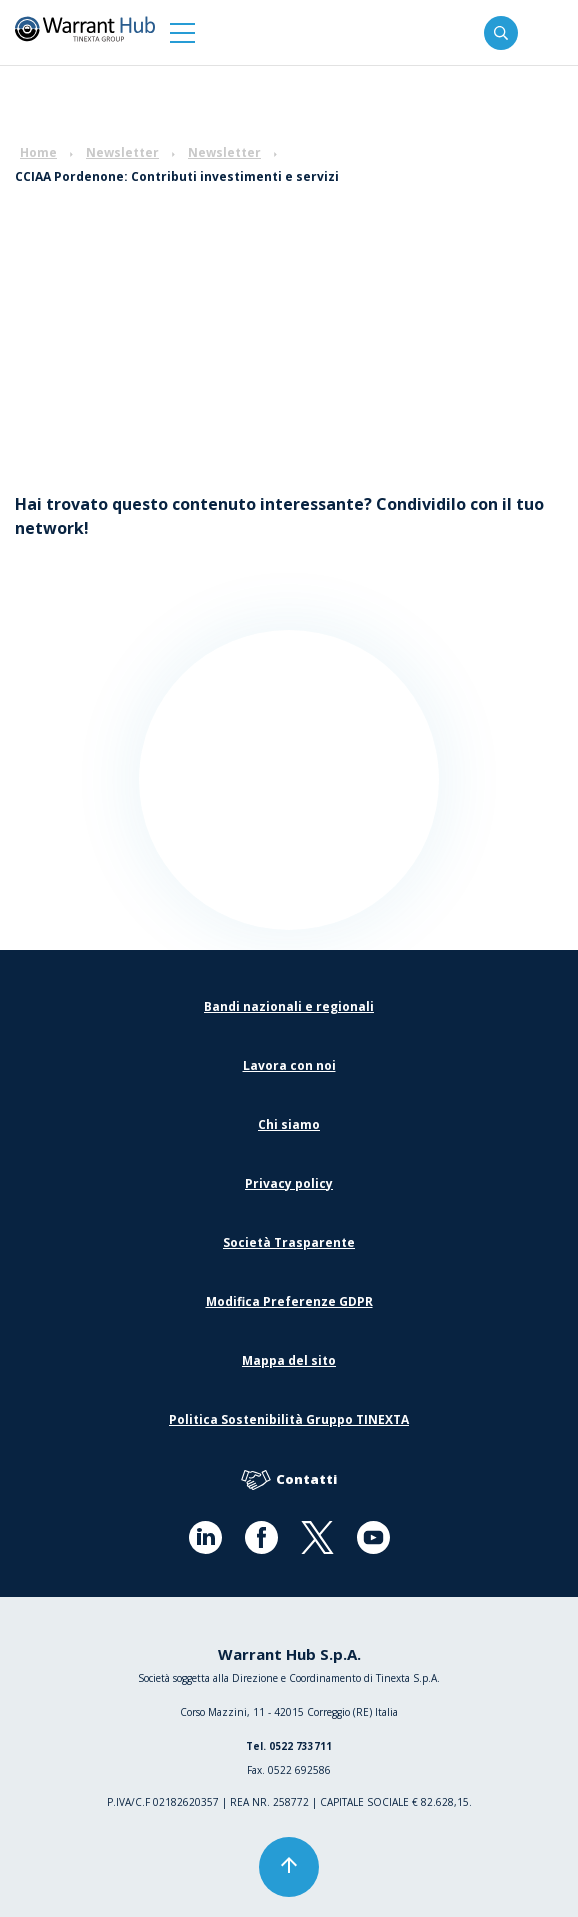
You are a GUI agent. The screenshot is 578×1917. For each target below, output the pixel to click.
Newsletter (122, 152)
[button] (182, 32)
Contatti (289, 1480)
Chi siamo (289, 1124)
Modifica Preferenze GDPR (289, 1301)
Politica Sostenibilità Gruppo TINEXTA (289, 1419)
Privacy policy (289, 1183)
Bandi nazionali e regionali (289, 1006)
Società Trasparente (289, 1242)
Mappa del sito (289, 1360)
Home (38, 152)
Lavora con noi (289, 1065)
